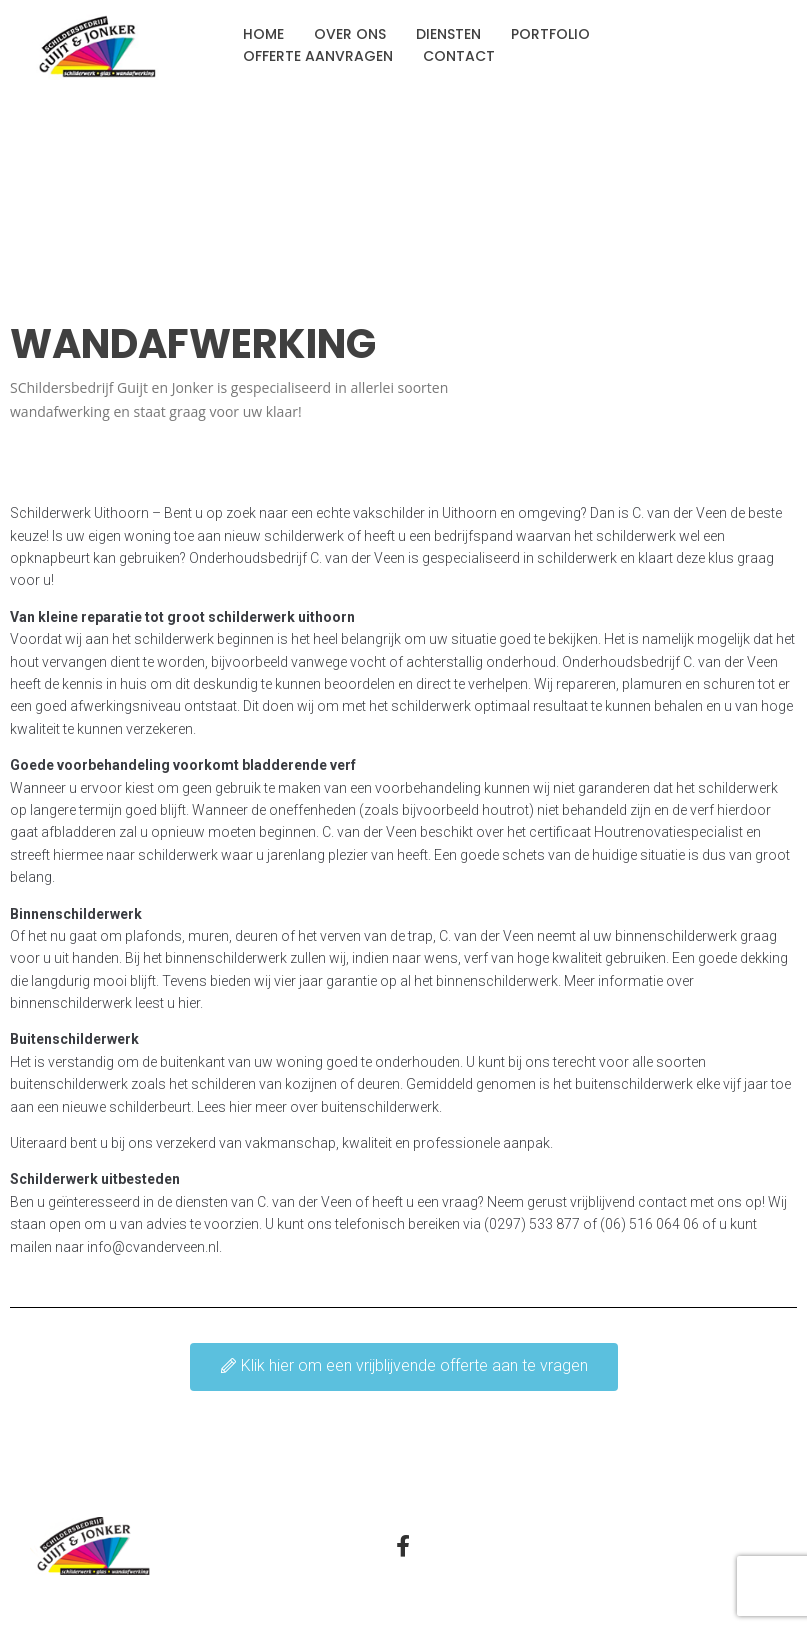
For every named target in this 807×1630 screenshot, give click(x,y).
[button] (404, 1367)
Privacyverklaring (614, 1549)
